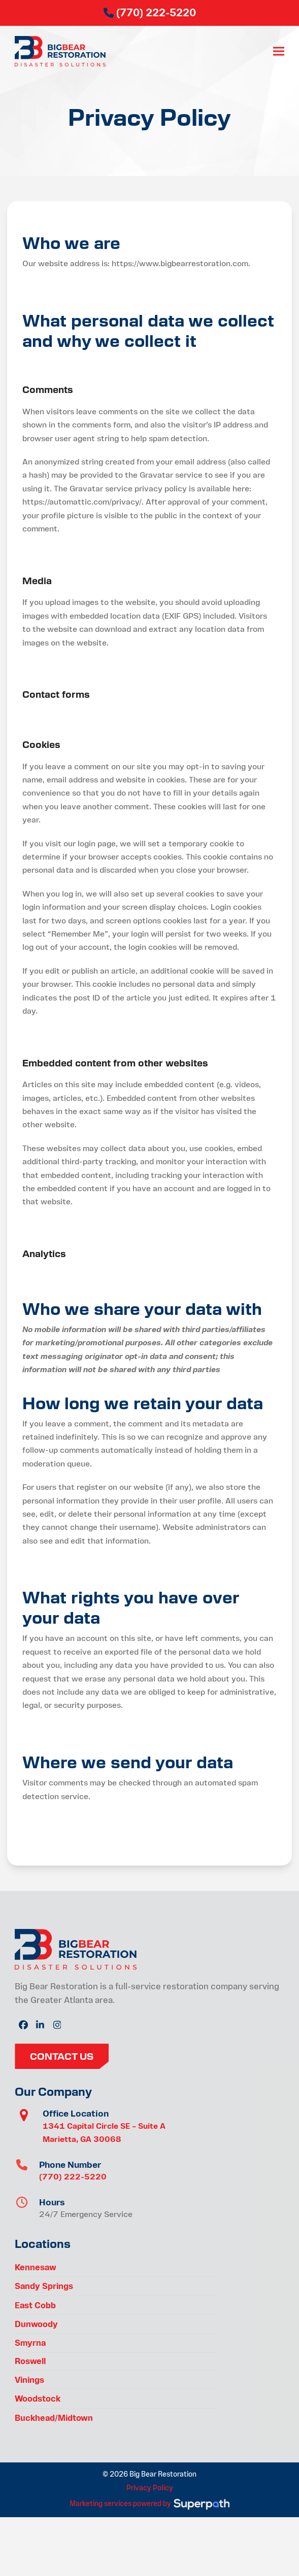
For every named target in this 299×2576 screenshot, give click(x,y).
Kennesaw (35, 2267)
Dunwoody (36, 2324)
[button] (278, 51)
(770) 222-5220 (73, 2176)
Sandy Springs (44, 2286)
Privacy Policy (149, 2488)
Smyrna (30, 2343)
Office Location (76, 2113)
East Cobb (35, 2305)
